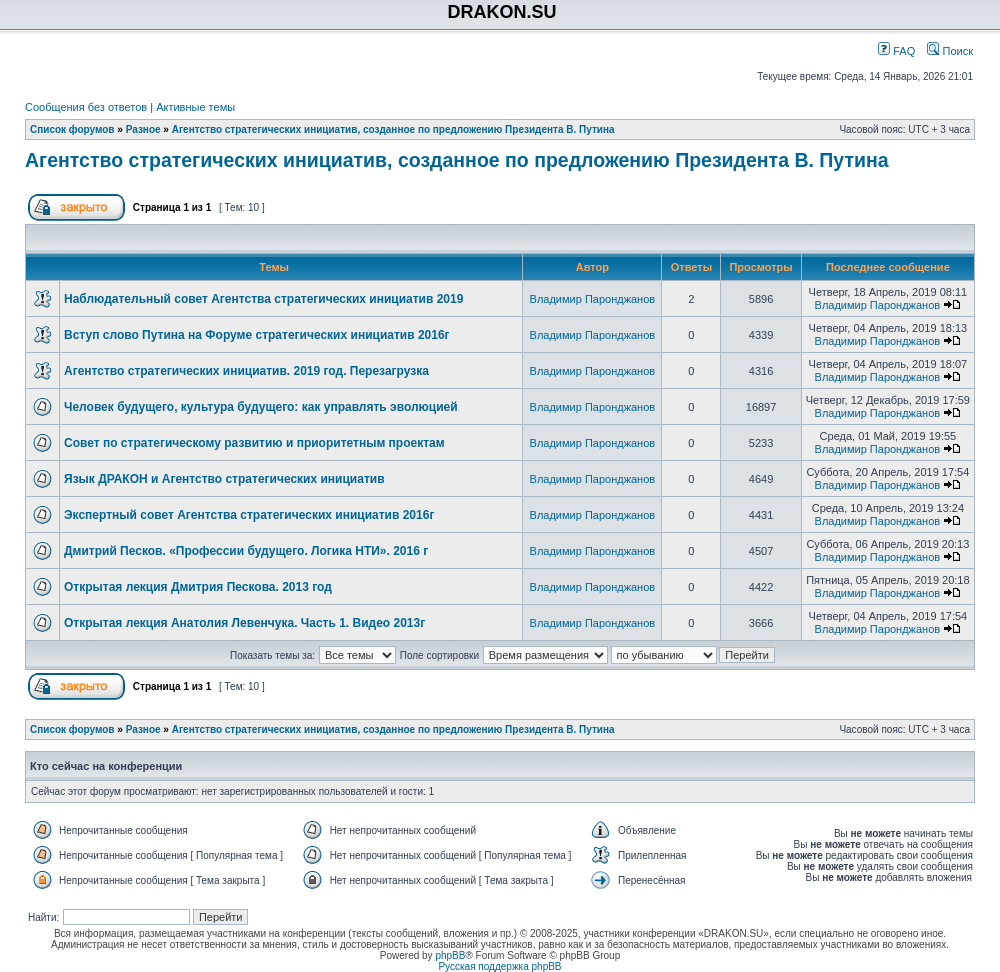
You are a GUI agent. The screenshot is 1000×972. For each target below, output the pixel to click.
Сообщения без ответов (86, 107)
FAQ (896, 51)
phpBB (450, 955)
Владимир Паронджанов (593, 299)
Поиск (950, 51)
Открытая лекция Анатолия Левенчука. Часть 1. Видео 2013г (244, 623)
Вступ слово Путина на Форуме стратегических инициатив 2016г (257, 335)
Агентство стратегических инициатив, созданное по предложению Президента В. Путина (393, 129)
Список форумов (72, 129)
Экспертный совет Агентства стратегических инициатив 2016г (249, 515)
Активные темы (195, 107)
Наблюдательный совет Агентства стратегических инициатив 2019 (263, 299)
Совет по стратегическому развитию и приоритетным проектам (254, 443)
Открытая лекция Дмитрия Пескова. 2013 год (198, 587)
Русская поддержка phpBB (499, 966)
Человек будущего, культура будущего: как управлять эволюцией (261, 407)
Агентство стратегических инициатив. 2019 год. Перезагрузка (246, 371)
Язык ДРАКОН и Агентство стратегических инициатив (224, 479)
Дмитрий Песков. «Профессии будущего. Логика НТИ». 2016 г (246, 551)
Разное (143, 129)
